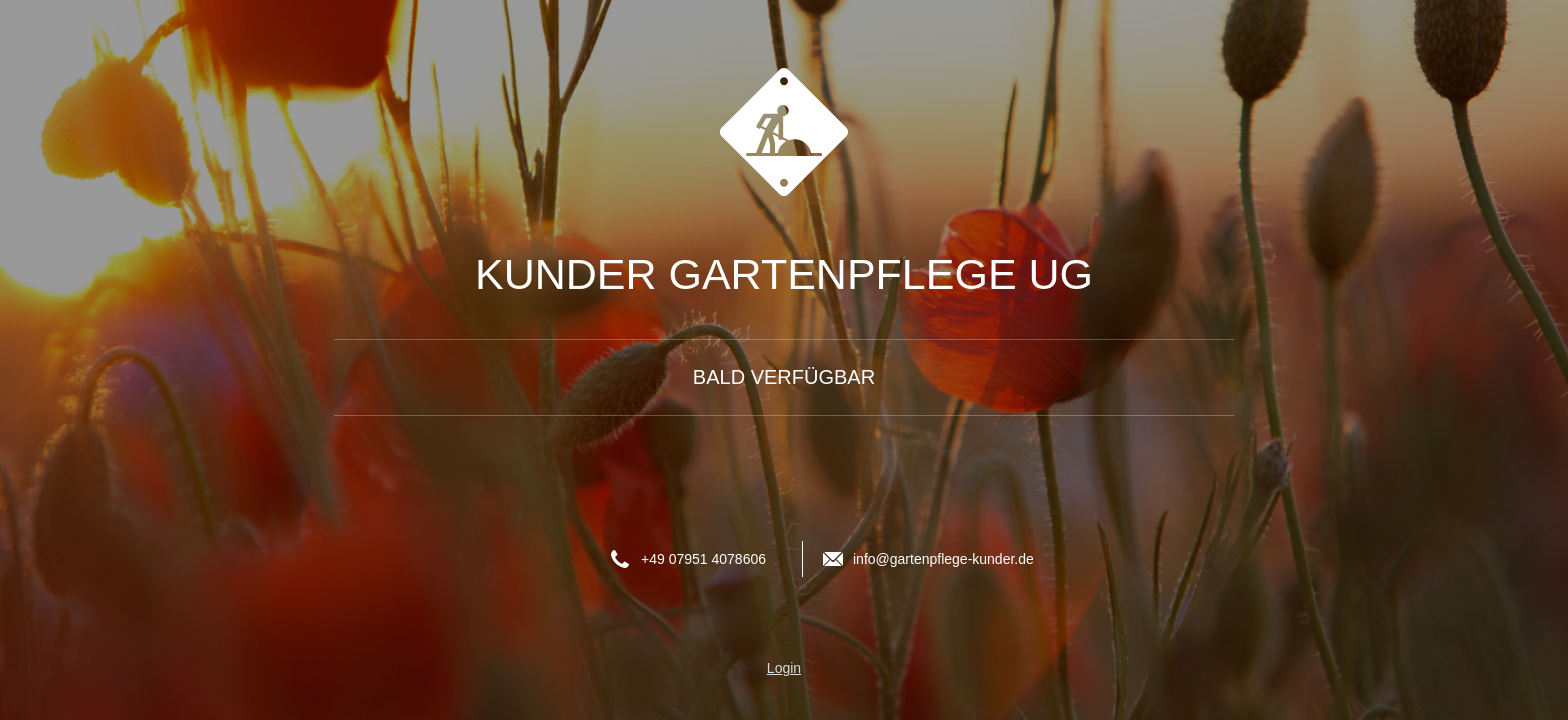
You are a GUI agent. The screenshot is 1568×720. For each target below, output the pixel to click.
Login (784, 668)
